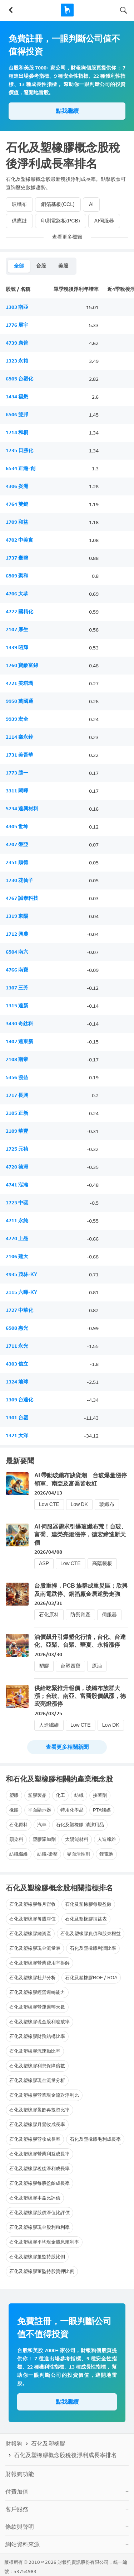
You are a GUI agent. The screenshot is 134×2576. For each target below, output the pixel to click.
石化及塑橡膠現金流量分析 (37, 2080)
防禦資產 (80, 1615)
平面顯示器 (39, 1810)
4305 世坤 (17, 827)
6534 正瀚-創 (20, 468)
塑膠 (44, 1666)
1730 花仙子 (19, 880)
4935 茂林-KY (21, 1274)
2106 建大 (17, 1256)
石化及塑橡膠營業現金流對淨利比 (44, 2095)
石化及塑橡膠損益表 (86, 1919)
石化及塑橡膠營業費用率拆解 (39, 1963)
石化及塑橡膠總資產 (30, 1933)
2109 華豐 (17, 1131)
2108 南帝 (17, 1059)
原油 (97, 1666)
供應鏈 (19, 221)
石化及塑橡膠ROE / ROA (91, 1977)
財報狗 (14, 2443)
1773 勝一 (17, 773)
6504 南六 (17, 952)
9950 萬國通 (19, 701)
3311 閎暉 (17, 791)
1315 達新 (17, 1006)
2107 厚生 (17, 630)
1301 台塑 (17, 1418)
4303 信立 (17, 1364)
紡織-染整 (47, 1854)
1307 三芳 (17, 988)
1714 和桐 (17, 433)
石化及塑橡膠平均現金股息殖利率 (44, 2242)
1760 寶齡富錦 (22, 665)
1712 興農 (17, 934)
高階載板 (102, 1563)
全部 (19, 266)
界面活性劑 (78, 1854)
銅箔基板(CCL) (58, 204)
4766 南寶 (17, 970)
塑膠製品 (37, 1795)
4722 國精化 (19, 612)
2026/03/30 (48, 1654)
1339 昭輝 (17, 647)
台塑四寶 (70, 1666)
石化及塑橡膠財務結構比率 (37, 2036)
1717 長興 (17, 1095)
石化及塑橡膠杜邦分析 (32, 1977)
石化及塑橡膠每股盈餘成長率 (39, 2183)
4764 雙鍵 (17, 504)
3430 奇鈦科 (19, 1024)
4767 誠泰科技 (22, 898)
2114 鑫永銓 (19, 737)
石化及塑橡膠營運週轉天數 (37, 2007)
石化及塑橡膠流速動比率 (34, 2051)
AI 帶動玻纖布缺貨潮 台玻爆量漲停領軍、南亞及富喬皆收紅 (80, 1479)
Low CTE (49, 1504)
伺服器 (109, 1615)
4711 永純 (17, 1221)
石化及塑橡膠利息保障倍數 (37, 2065)
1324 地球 (17, 1382)
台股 (41, 266)
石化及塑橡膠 (48, 2443)
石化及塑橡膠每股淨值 (32, 1919)
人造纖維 (49, 1725)
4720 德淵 (17, 1167)
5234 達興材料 (22, 809)
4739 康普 (17, 343)
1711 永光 (17, 1346)
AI (91, 204)
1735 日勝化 (19, 450)
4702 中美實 (19, 540)
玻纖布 (19, 204)
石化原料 (49, 1615)
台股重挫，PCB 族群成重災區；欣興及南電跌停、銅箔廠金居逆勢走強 (81, 1589)
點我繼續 (67, 110)
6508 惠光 (17, 1328)
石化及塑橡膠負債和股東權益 (90, 1933)
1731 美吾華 (19, 755)
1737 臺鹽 (17, 558)
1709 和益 (17, 522)
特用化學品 (72, 1810)
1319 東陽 (17, 916)
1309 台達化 (19, 1400)
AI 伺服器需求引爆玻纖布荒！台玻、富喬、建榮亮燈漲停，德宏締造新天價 (80, 1534)
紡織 (79, 1795)
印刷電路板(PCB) (60, 221)
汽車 (41, 1824)
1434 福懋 (17, 397)
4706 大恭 (17, 594)
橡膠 (14, 1810)
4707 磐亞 (17, 844)
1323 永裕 (17, 361)
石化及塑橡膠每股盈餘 (88, 1904)
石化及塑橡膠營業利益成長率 (39, 2154)
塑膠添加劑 (44, 1839)
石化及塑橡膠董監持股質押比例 (41, 2271)
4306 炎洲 (17, 486)
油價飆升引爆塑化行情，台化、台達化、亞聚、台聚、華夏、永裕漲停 (80, 1641)
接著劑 (100, 1795)
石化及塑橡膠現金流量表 (34, 1948)
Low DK (79, 1504)
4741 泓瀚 (17, 1185)
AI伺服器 (104, 221)
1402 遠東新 (19, 1041)
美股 (63, 266)
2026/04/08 (48, 1552)
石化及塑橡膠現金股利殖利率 (39, 2227)
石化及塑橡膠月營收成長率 (37, 2124)
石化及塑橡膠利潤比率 (93, 1948)
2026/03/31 (48, 1603)
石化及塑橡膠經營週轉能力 (37, 1992)
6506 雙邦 (17, 415)
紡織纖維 (18, 1854)
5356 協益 (17, 1077)
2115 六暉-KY (21, 1292)
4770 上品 (17, 1239)
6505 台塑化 (19, 379)
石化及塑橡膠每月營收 (32, 1904)
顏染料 (16, 1839)
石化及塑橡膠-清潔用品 (80, 1824)
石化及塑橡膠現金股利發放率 (39, 2021)
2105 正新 (17, 1113)
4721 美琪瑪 (19, 683)
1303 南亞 (17, 307)
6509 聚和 (17, 576)
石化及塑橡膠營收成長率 (34, 2139)
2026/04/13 (48, 1493)
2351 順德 (17, 862)
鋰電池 (106, 1854)
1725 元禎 (17, 1149)
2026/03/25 (48, 1714)
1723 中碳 (17, 1203)
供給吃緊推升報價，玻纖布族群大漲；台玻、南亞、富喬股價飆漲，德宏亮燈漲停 (80, 1696)
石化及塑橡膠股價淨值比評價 (39, 2212)
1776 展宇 (17, 325)
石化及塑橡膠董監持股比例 (37, 2256)
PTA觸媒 (102, 1810)
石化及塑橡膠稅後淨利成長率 (39, 2168)
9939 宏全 (17, 719)
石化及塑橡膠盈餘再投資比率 (39, 2109)
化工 (60, 1795)
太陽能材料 (76, 1839)
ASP (44, 1563)
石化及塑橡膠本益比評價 (34, 2198)
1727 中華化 (19, 1310)
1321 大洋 (17, 1436)
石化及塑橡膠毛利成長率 (95, 2139)
